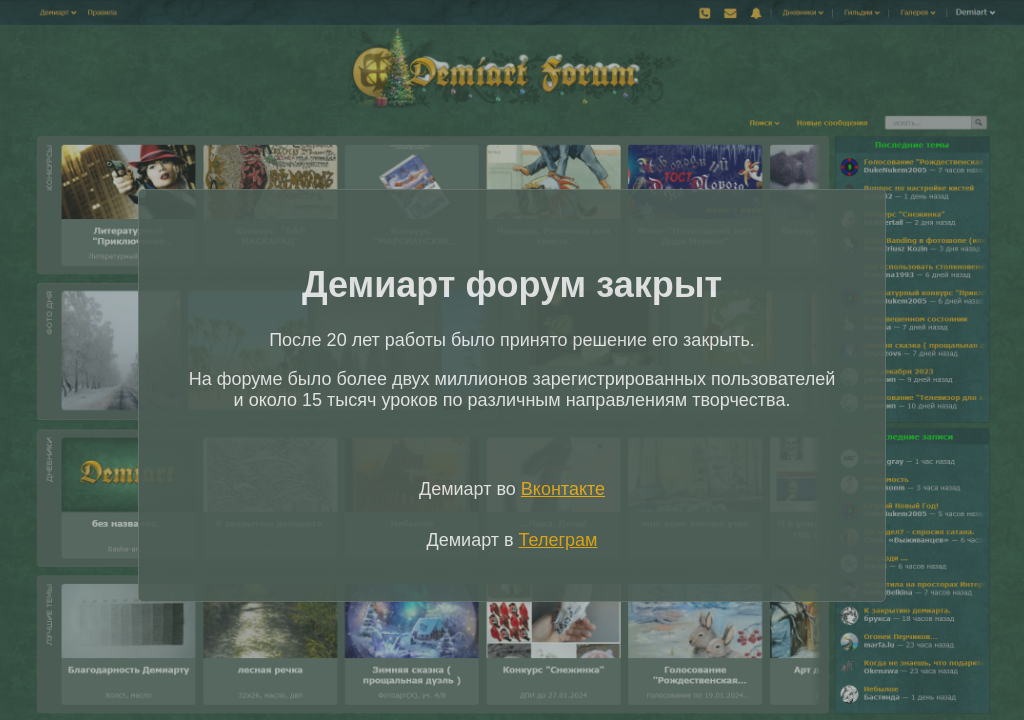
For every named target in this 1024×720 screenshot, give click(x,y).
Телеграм (558, 540)
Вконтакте (563, 489)
